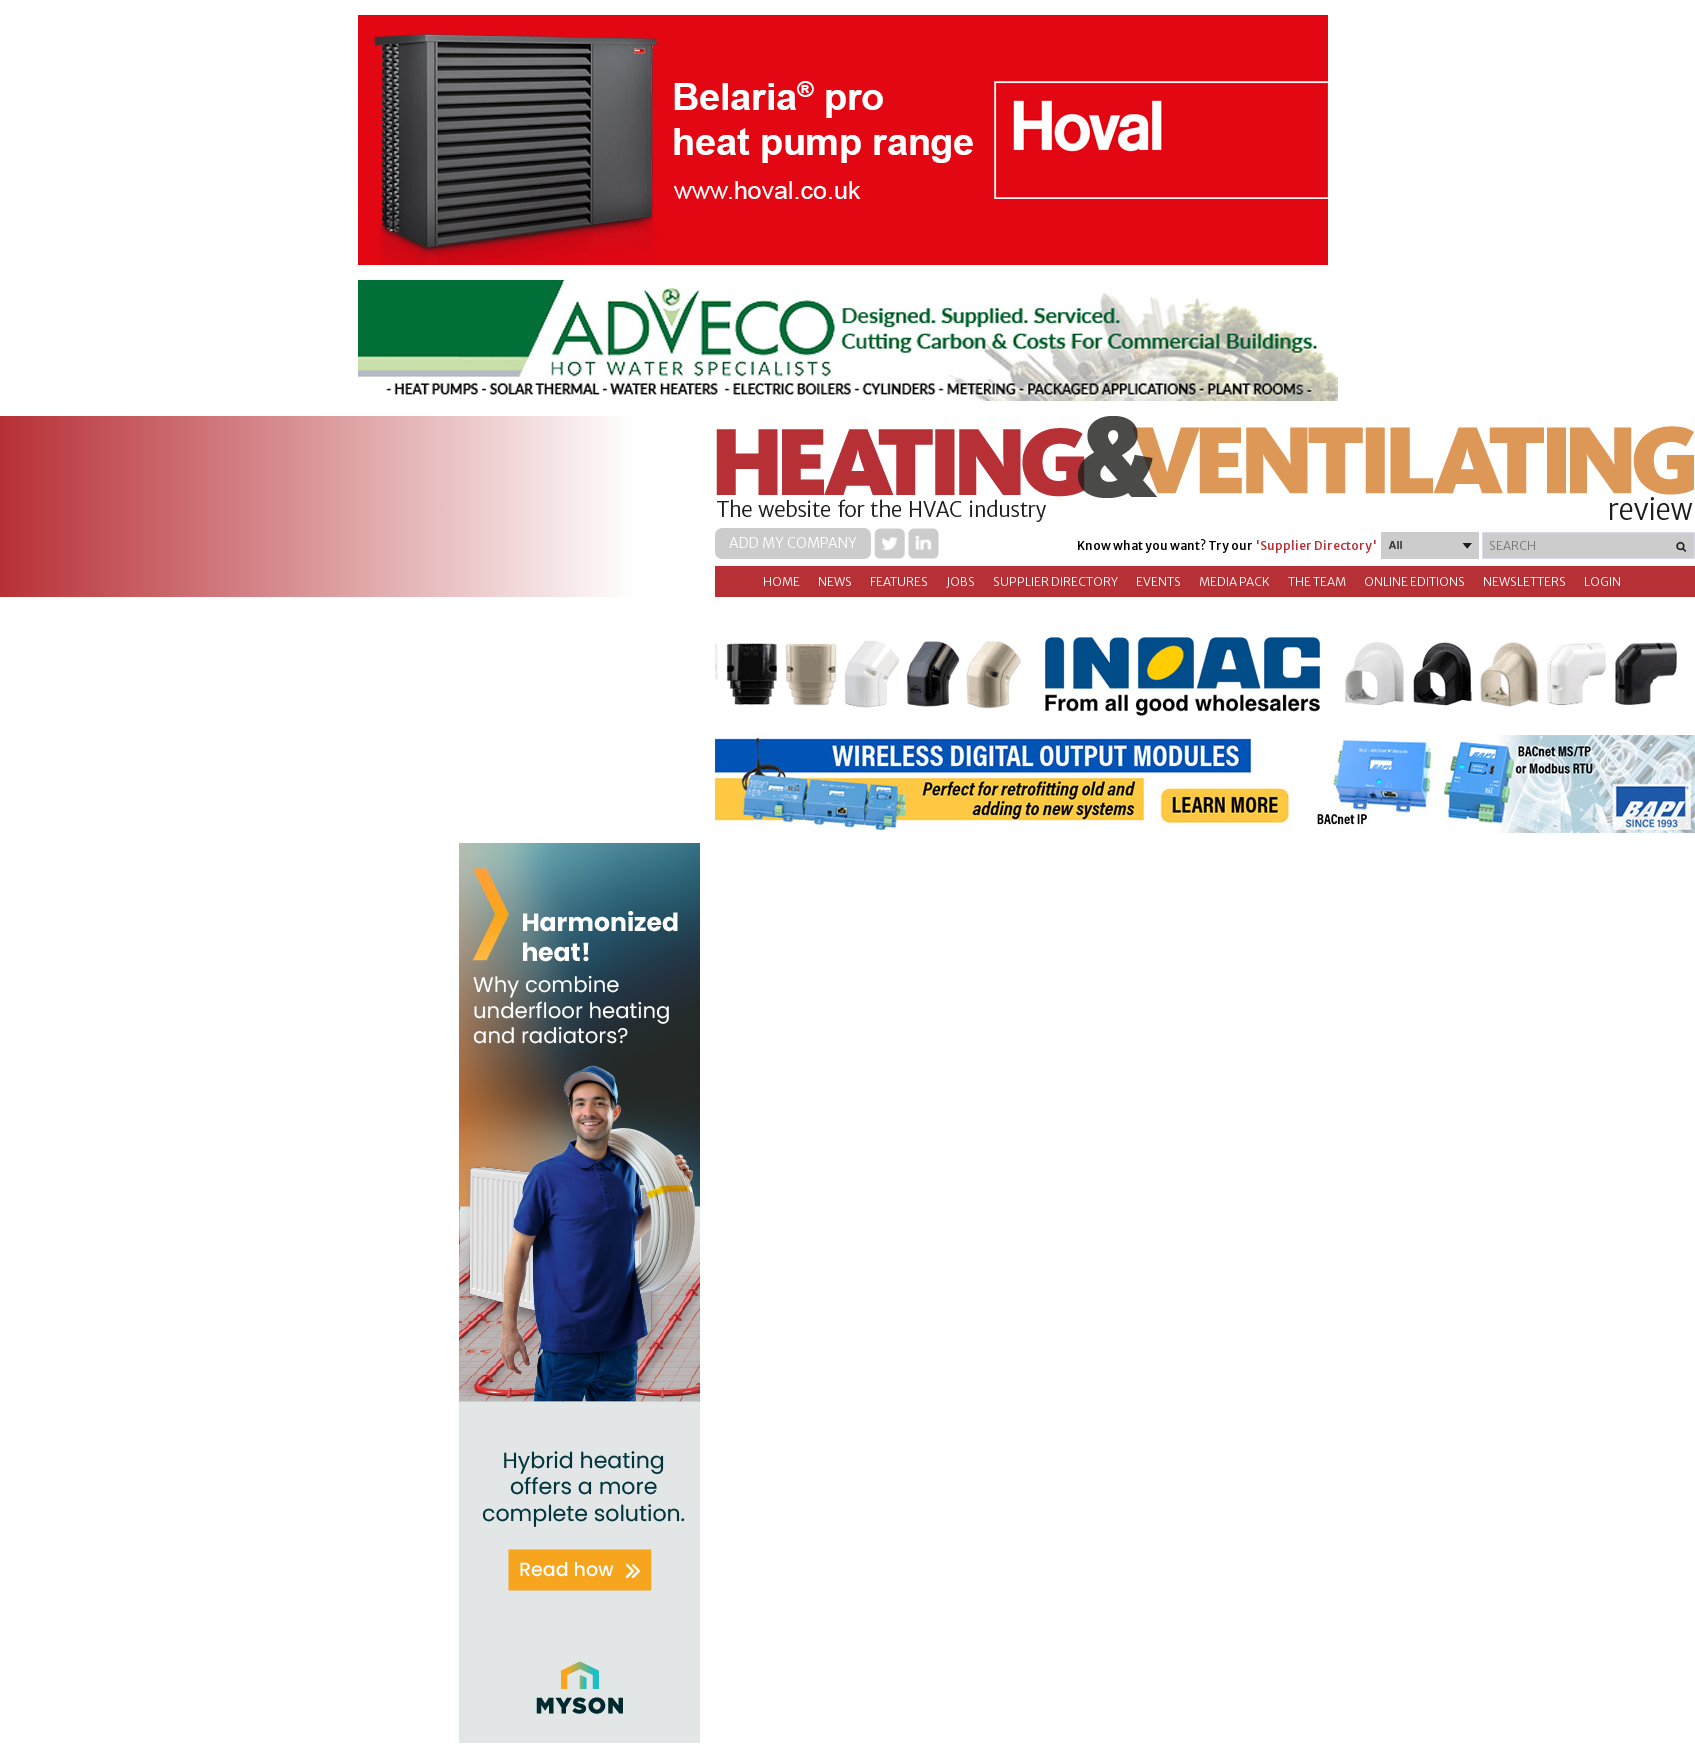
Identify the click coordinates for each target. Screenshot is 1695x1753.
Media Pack (1234, 581)
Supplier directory (1055, 581)
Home (781, 581)
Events (1158, 581)
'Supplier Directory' (1316, 545)
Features (899, 581)
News (835, 581)
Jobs (960, 581)
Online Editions (1414, 581)
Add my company (793, 543)
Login (1602, 581)
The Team (1317, 581)
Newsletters (1524, 581)
